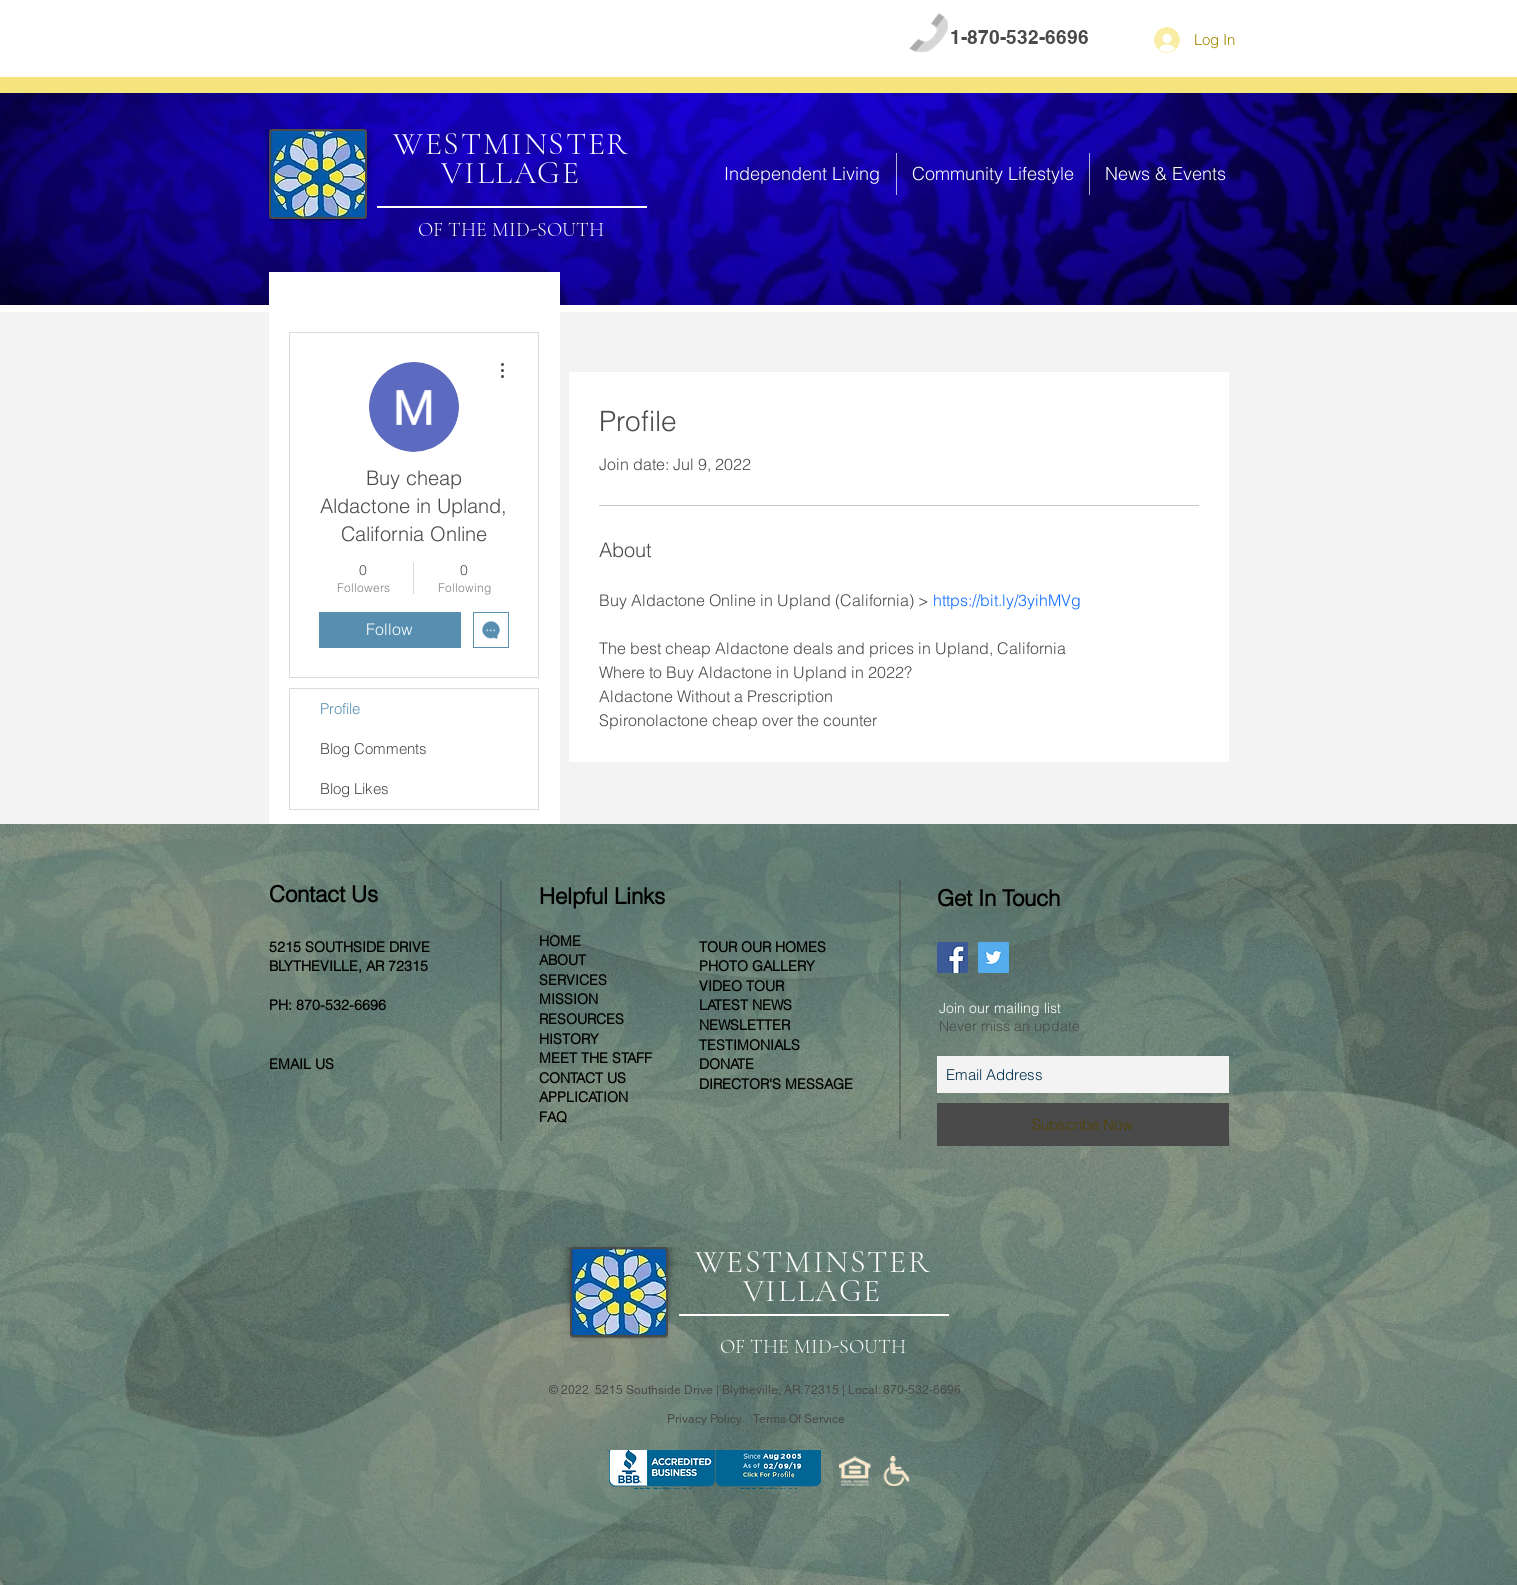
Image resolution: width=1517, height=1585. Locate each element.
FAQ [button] (358, 38)
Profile (340, 708)
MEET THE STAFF (595, 1058)
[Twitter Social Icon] (993, 957)
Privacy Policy (706, 1419)
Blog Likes (354, 788)
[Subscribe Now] (1083, 1124)
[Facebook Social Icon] (952, 957)
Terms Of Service (799, 1419)
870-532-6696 (341, 1005)
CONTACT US (450, 38)
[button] (802, 174)
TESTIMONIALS (749, 1045)
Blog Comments (373, 748)
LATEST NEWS (745, 1005)
